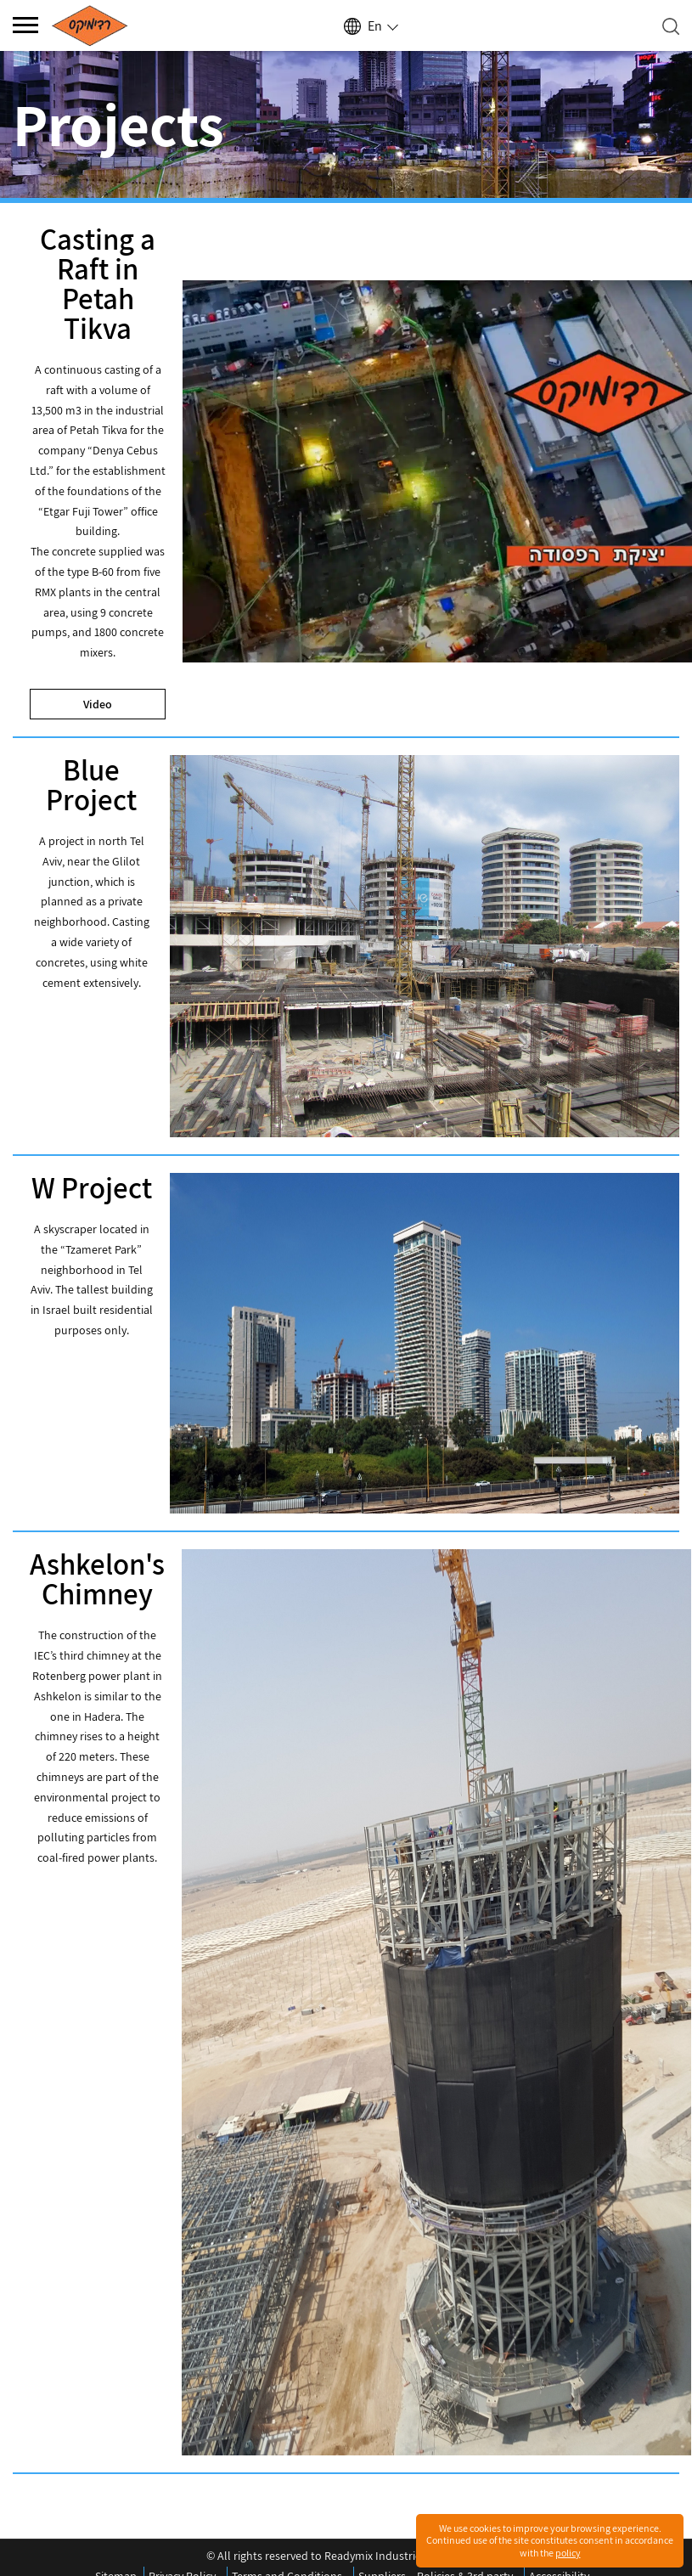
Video (97, 704)
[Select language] (370, 26)
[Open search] (670, 26)
